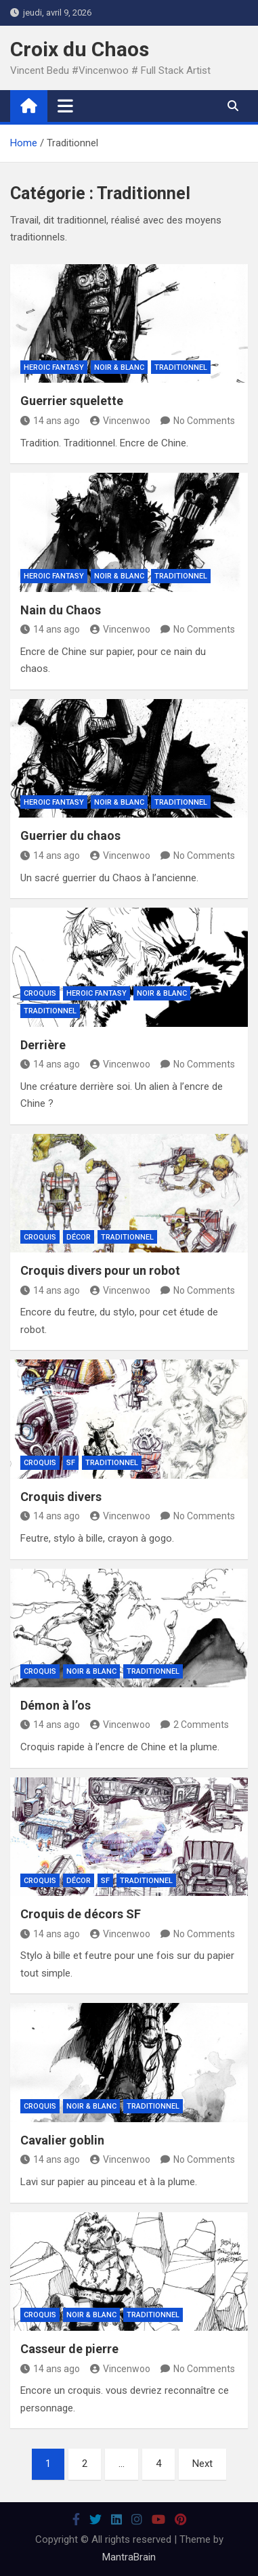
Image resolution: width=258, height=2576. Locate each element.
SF (70, 1462)
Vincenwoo (120, 420)
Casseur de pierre (69, 2349)
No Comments (204, 420)
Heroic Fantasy (54, 367)
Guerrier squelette (71, 401)
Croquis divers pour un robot (100, 1270)
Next (202, 2463)
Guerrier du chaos (70, 835)
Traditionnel (180, 367)
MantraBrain (129, 2557)
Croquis (40, 993)
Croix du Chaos (79, 49)
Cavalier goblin (62, 2140)
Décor (78, 1237)
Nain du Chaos (60, 610)
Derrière (43, 1045)
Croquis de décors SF (80, 1914)
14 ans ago (50, 420)
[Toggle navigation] (65, 105)
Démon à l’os (55, 1705)
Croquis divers (61, 1497)
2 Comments (201, 1724)
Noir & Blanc (119, 367)
